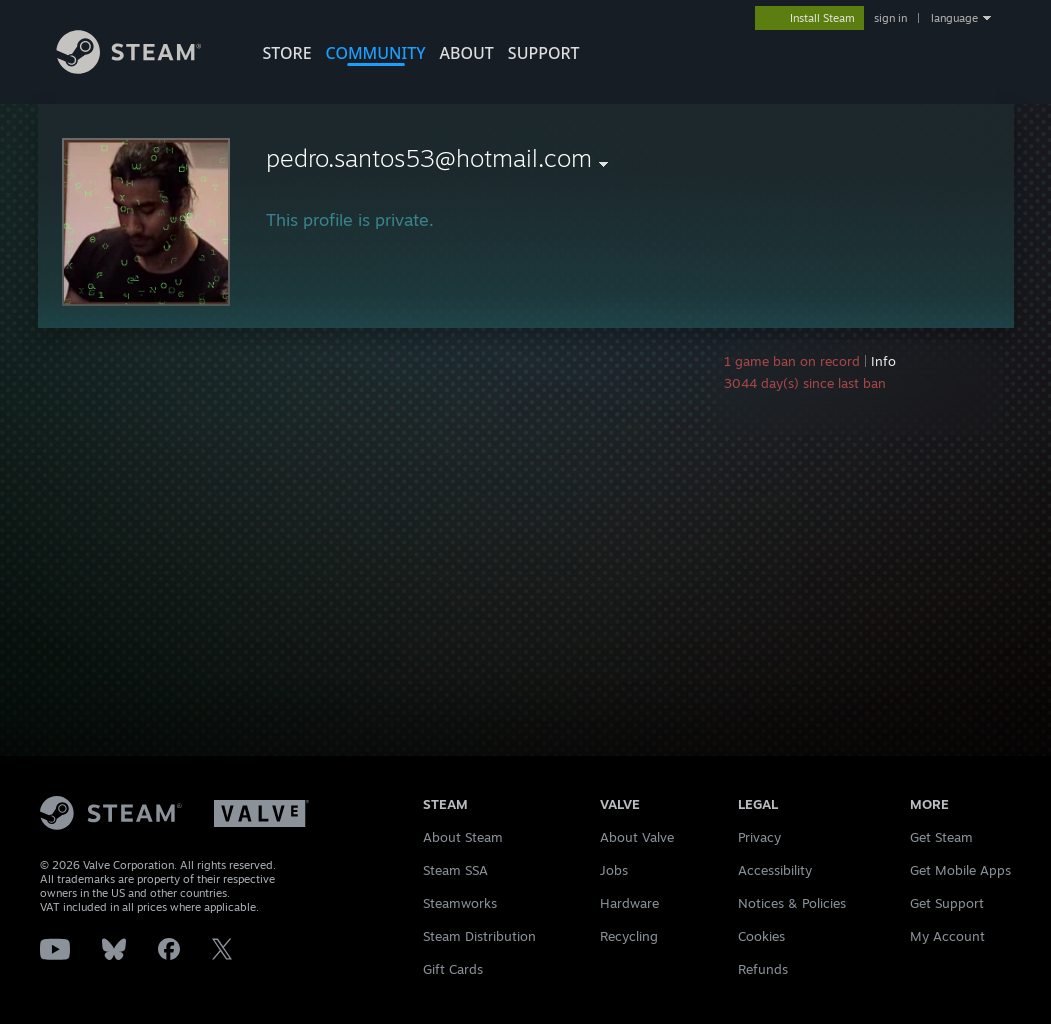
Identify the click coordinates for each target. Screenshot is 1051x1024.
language (954, 18)
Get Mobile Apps (960, 870)
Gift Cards (453, 969)
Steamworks (460, 903)
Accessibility (775, 870)
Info (883, 361)
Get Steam (941, 837)
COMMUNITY (376, 53)
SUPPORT (544, 53)
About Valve (637, 837)
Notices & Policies (792, 903)
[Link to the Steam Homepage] (144, 68)
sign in (890, 18)
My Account (947, 936)
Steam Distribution (479, 936)
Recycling (629, 936)
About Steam (463, 837)
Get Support (947, 903)
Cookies (761, 936)
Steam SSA (455, 870)
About (467, 53)
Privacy (759, 837)
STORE (287, 53)
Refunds (763, 969)
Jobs (614, 870)
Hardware (629, 903)
